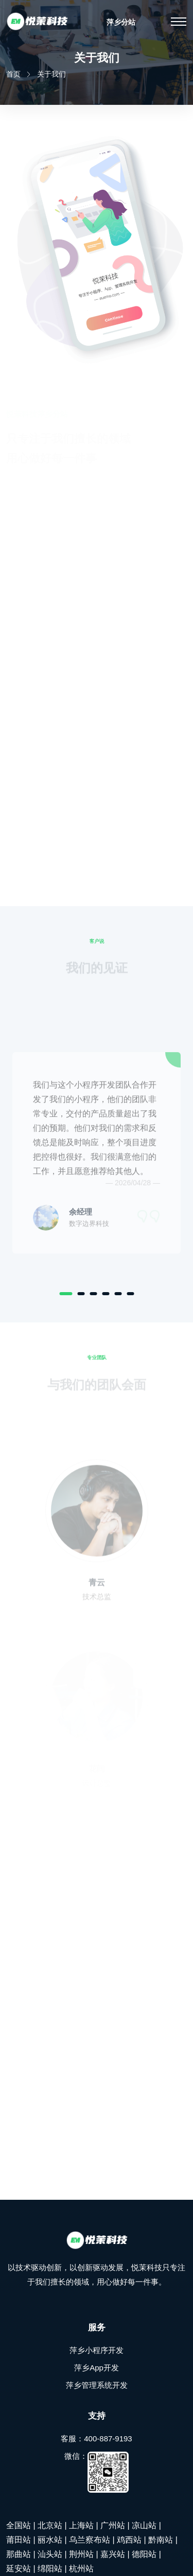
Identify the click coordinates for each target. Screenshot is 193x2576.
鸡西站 (129, 2539)
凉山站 (144, 2525)
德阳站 (144, 2554)
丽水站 (50, 2539)
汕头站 (50, 2554)
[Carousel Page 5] (117, 1293)
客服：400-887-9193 (96, 2438)
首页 (13, 74)
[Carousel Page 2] (80, 1293)
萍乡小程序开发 (96, 2350)
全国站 (18, 2525)
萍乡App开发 (96, 2367)
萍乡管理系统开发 (97, 2385)
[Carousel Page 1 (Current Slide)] (65, 1293)
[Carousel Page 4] (105, 1293)
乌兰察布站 (89, 2539)
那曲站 (18, 2554)
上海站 (81, 2525)
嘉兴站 (112, 2554)
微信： (96, 2472)
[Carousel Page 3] (93, 1293)
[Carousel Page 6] (130, 1293)
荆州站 (81, 2554)
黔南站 (160, 2539)
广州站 (112, 2525)
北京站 (50, 2525)
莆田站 (18, 2539)
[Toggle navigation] (178, 21)
